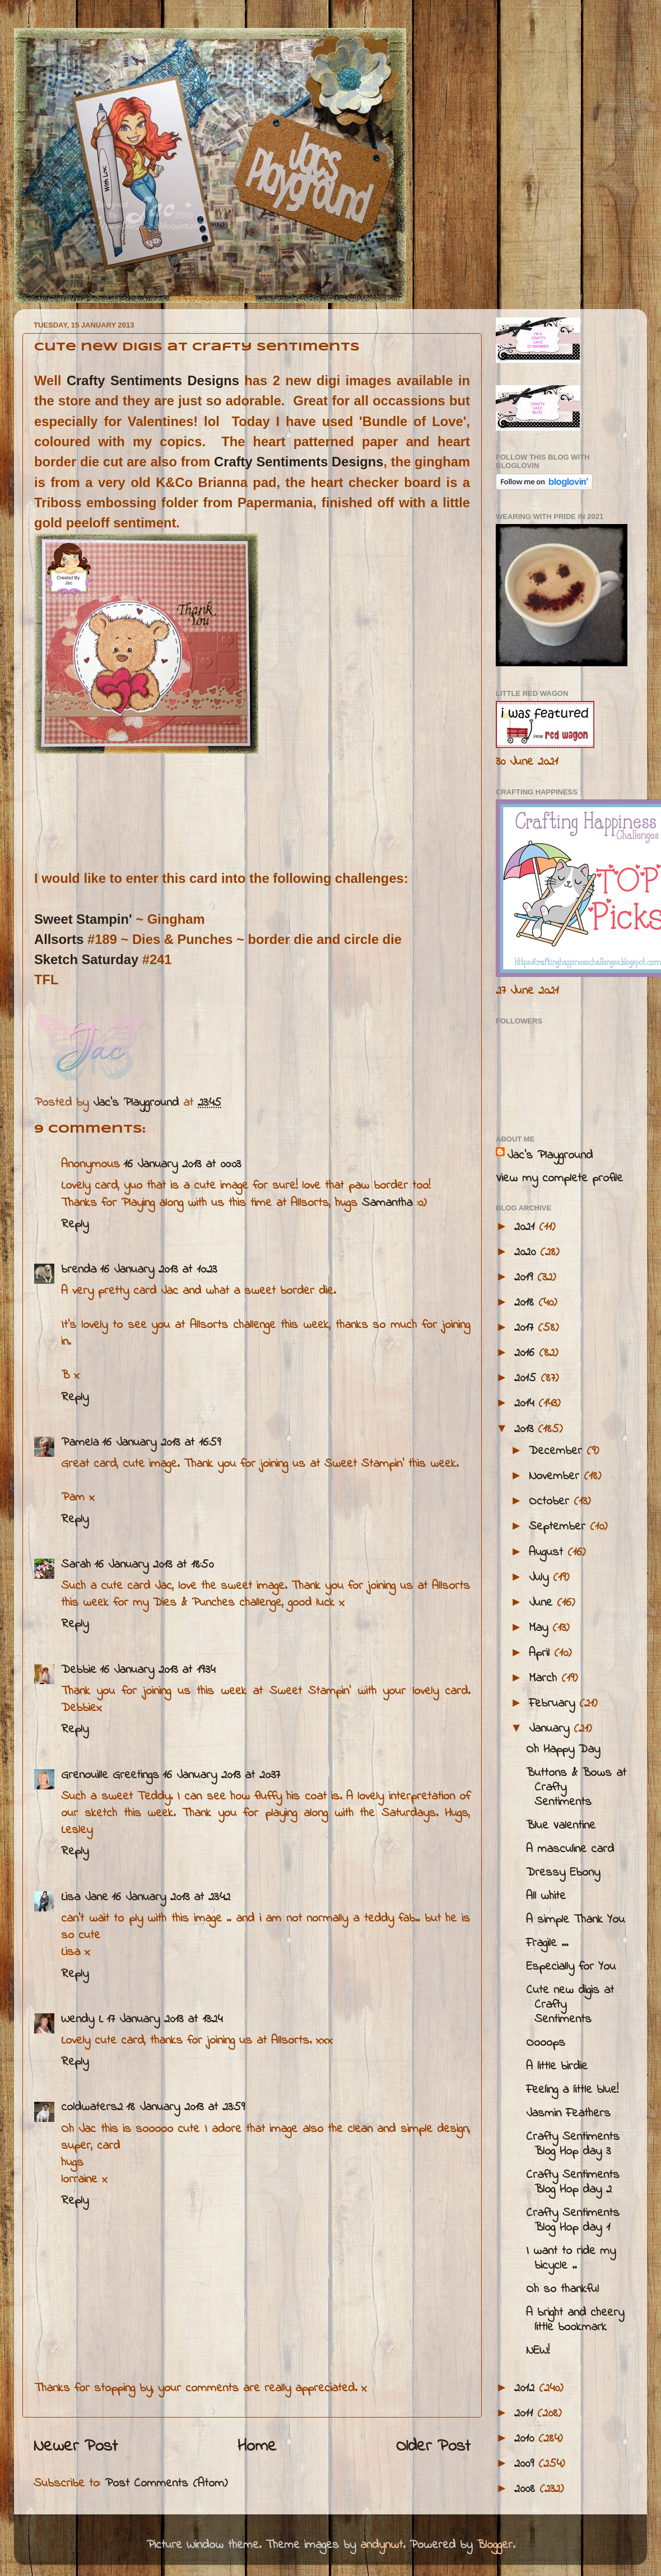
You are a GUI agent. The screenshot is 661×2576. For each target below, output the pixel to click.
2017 (526, 1328)
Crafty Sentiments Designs (153, 380)
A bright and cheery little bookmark (575, 2320)
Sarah (76, 1565)
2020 (527, 1252)
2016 (526, 1353)
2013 (526, 1429)
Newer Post (76, 2446)
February (554, 1704)
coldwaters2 (92, 2107)
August (548, 1553)
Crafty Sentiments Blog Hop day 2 (573, 2182)
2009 (526, 2464)
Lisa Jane (84, 1897)
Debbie (78, 1670)
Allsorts (58, 939)
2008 (526, 2489)
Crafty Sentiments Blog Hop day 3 (573, 2144)
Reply (75, 1224)
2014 (526, 1404)
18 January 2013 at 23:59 (185, 2107)
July (541, 1578)
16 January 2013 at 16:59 (161, 1443)
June (543, 1603)
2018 (526, 1303)
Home (257, 2446)
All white (546, 1896)
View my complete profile (559, 1179)
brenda (78, 1270)
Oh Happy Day (563, 1750)
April (541, 1653)
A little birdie (557, 2066)
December (557, 1451)
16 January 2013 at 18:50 (153, 1565)
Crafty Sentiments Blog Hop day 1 (573, 2220)
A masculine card (570, 1849)
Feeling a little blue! (572, 2090)
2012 (526, 2388)
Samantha (387, 1203)
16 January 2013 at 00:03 (182, 1165)
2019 (525, 1278)
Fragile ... (547, 1943)
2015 (527, 1378)
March (545, 1678)
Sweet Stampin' (83, 919)
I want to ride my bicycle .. (571, 2258)
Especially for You (571, 1967)
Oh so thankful (562, 2289)
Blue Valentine (560, 1826)
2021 (526, 1227)
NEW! (538, 2351)
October (551, 1502)
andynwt (381, 2545)
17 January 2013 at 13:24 (164, 2019)
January (551, 1729)
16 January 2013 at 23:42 (170, 1897)
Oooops (545, 2043)
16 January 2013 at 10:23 (158, 1270)
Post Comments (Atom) (166, 2484)
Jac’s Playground (550, 1155)
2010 (526, 2439)
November (556, 1476)
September (559, 1527)
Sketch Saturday (86, 959)
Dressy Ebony (563, 1873)
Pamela (80, 1443)
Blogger (495, 2545)
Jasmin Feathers (568, 2113)
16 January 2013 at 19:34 (157, 1670)
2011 (525, 2414)
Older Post (433, 2446)
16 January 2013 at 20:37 (221, 1775)
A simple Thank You (575, 1920)
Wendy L (82, 2019)
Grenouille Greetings (110, 1775)
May (540, 1628)
